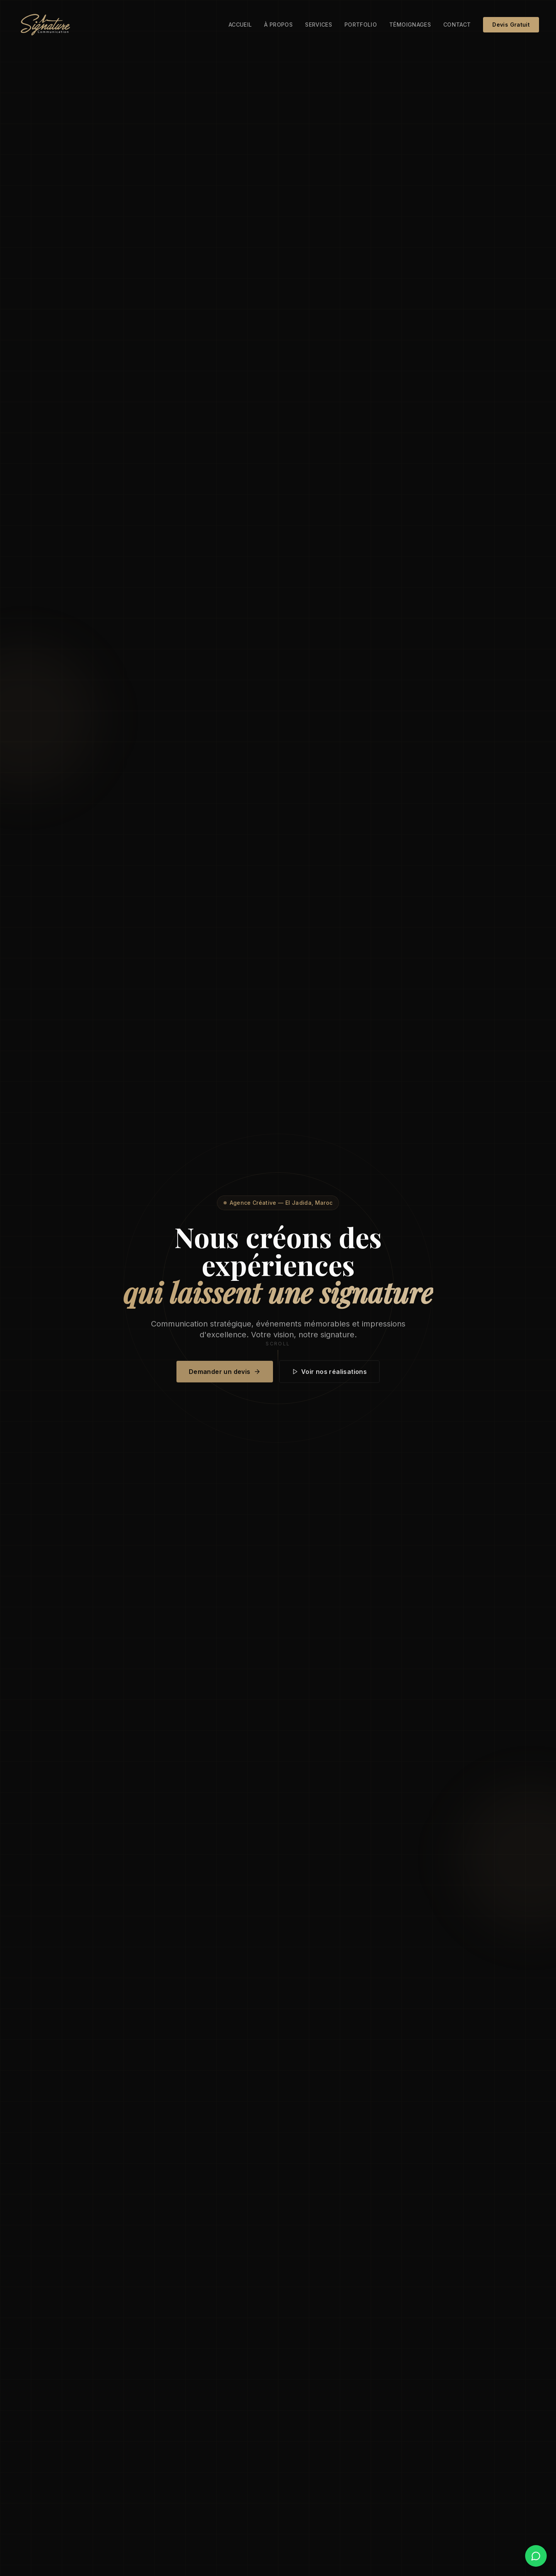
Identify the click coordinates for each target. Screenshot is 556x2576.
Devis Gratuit (511, 24)
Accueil (240, 24)
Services (318, 24)
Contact (457, 24)
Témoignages (410, 24)
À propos (278, 24)
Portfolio (360, 24)
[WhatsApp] (536, 2556)
